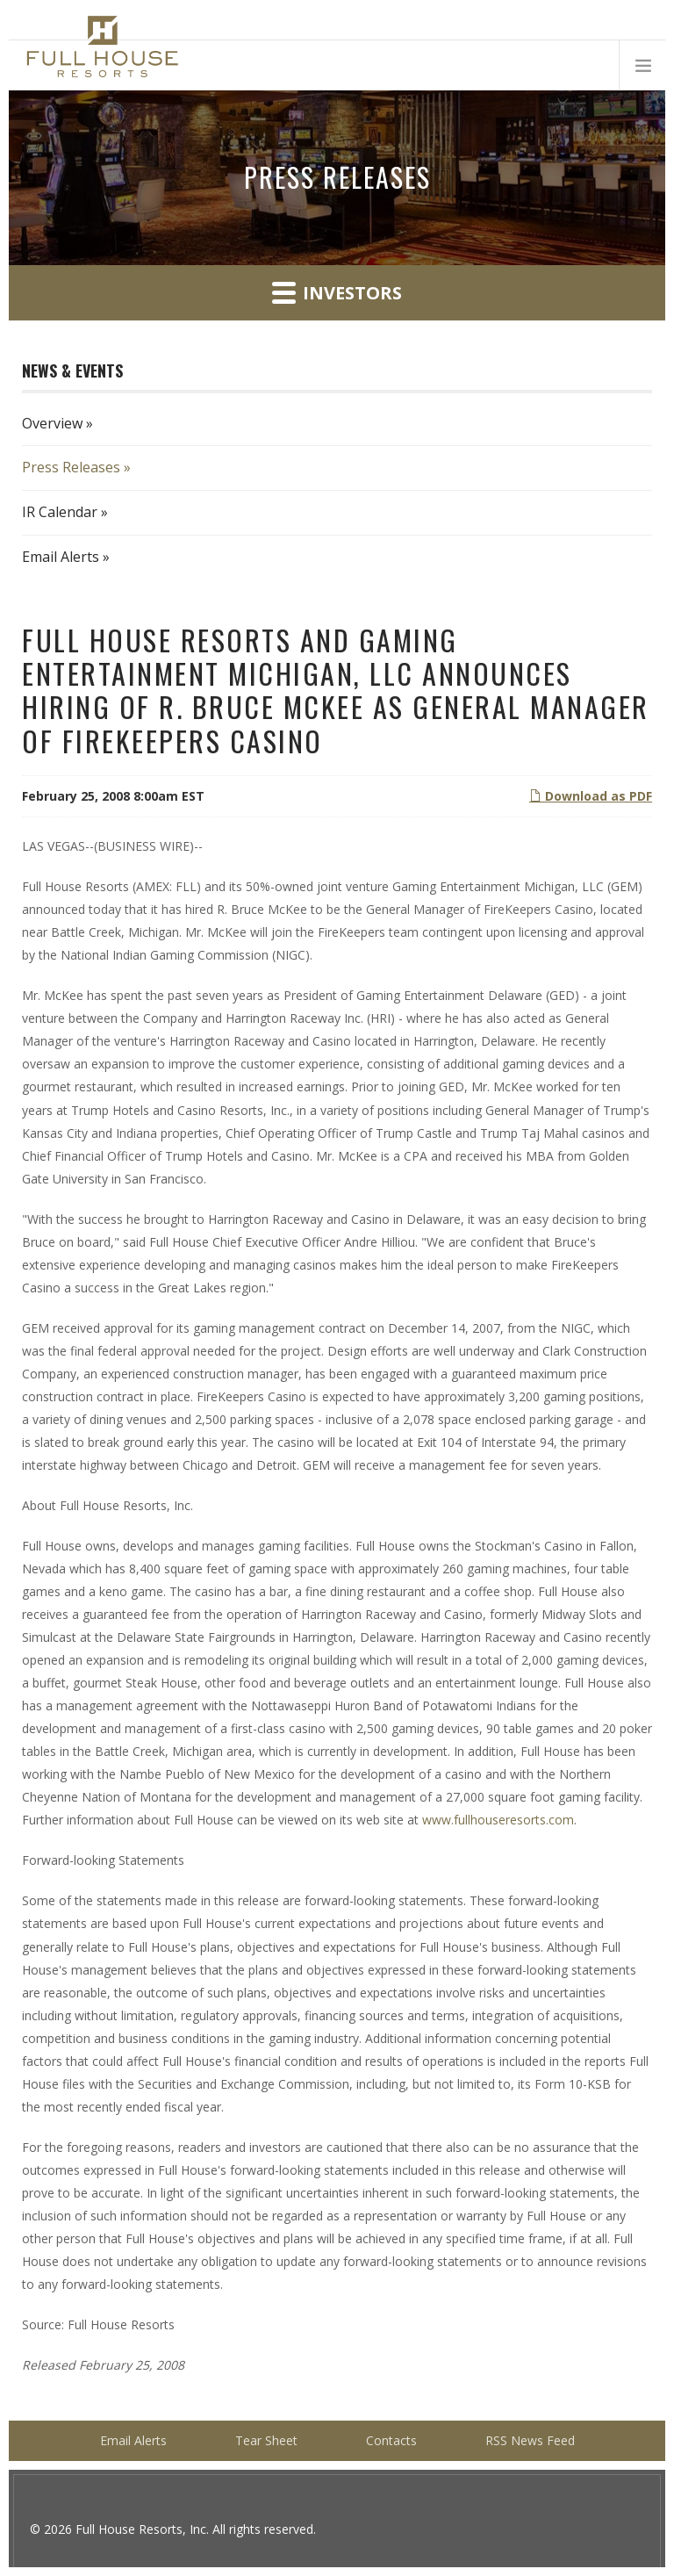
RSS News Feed (530, 2440)
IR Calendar (59, 512)
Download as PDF (590, 796)
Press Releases (71, 467)
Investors (337, 292)
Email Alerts (60, 556)
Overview (52, 423)
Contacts (391, 2440)
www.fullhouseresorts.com (498, 1819)
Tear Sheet (266, 2440)
